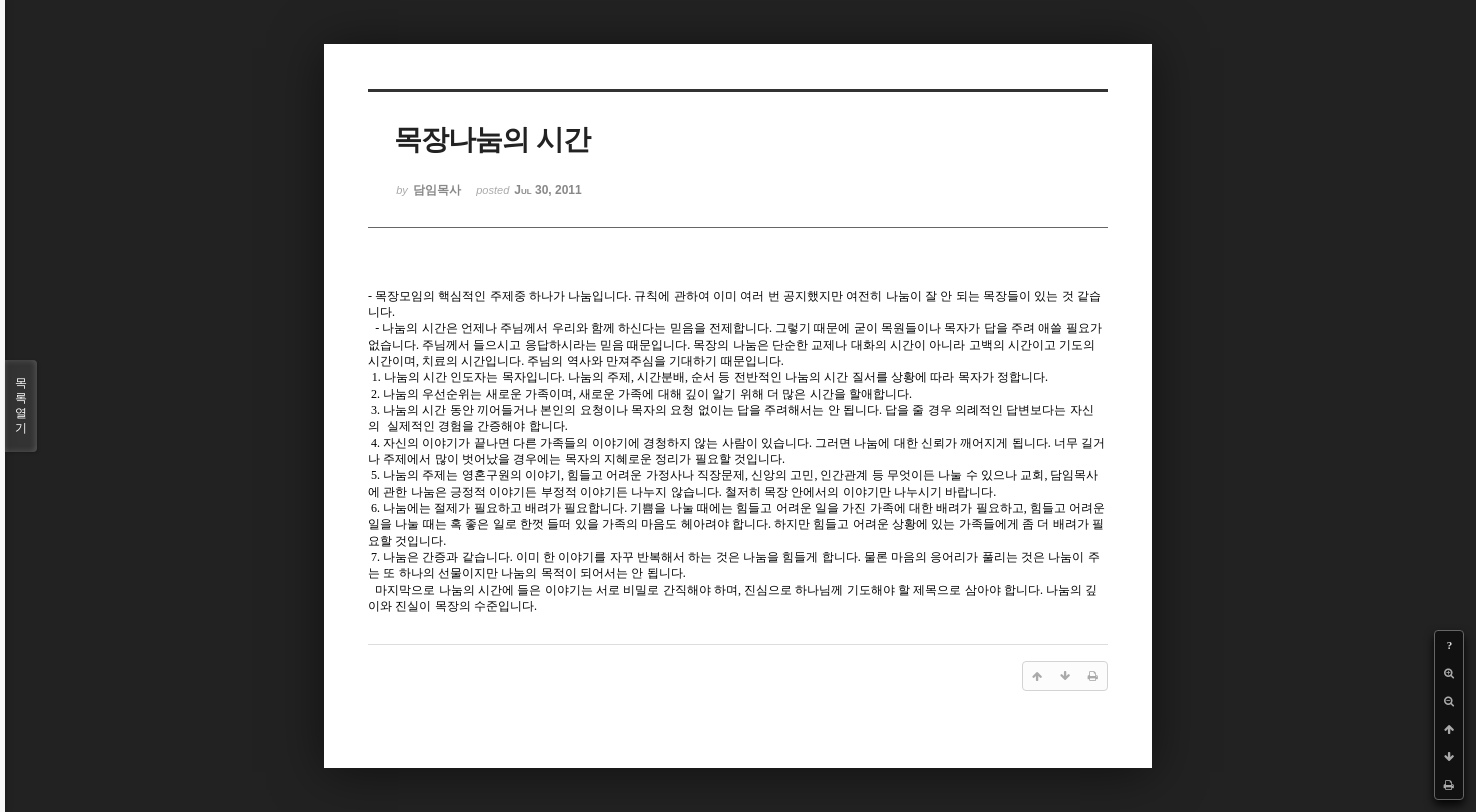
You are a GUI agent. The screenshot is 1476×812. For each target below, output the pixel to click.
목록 (21, 406)
